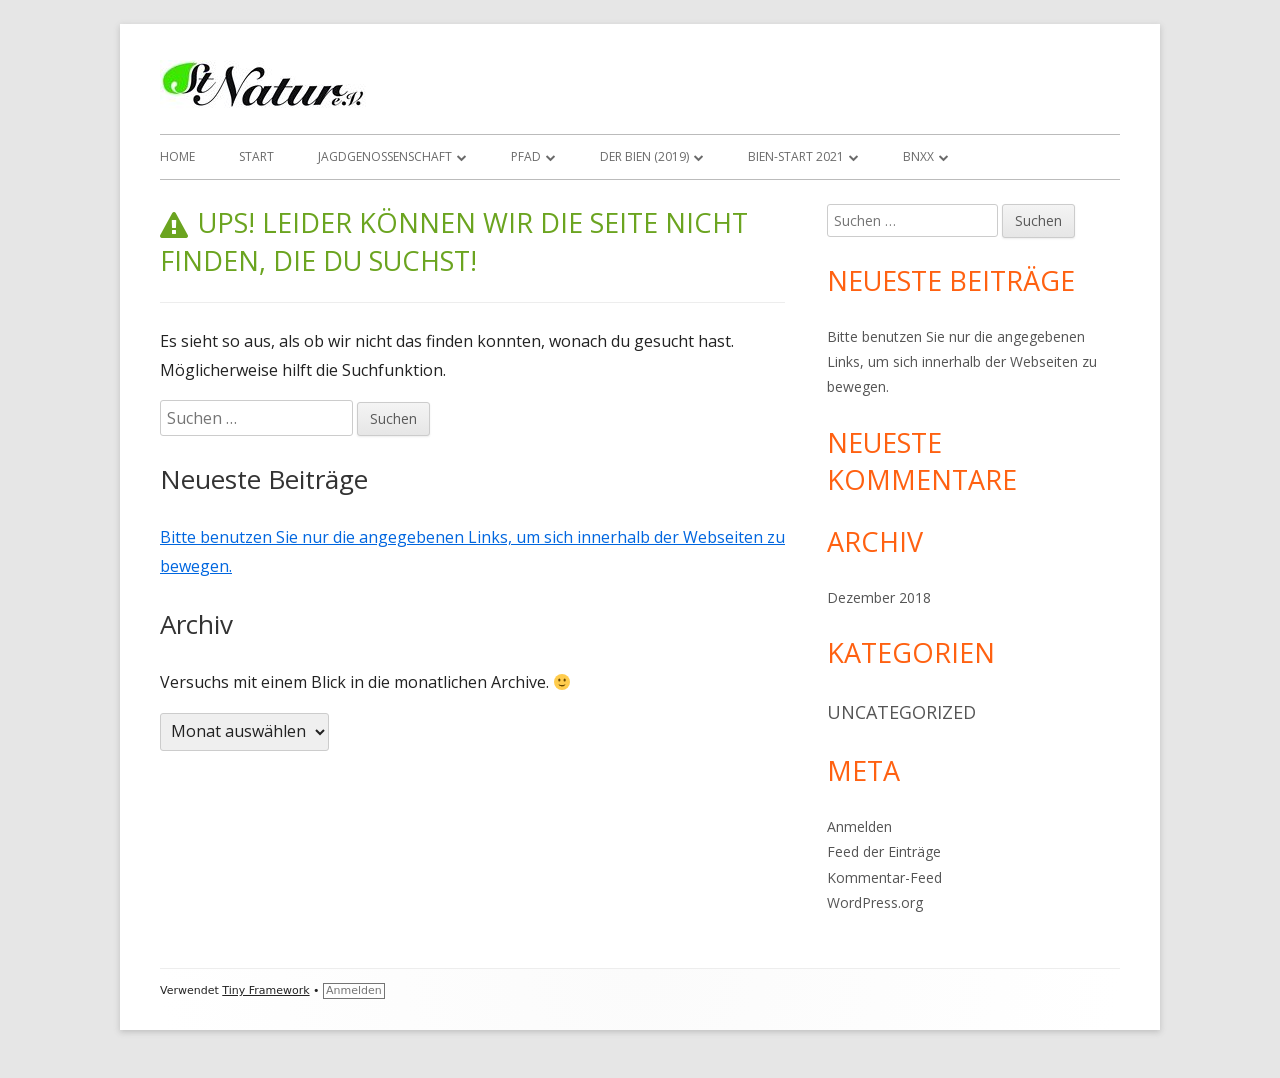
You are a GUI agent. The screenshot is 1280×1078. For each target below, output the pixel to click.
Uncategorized (901, 712)
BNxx (918, 156)
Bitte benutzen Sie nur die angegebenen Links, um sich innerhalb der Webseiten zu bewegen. (962, 361)
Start (256, 156)
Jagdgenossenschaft (385, 156)
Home (177, 156)
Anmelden (859, 826)
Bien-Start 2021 (796, 156)
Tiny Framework (265, 990)
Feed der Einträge (884, 851)
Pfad (526, 156)
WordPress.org (875, 902)
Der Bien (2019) (644, 156)
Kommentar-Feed (884, 877)
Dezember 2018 (879, 597)
